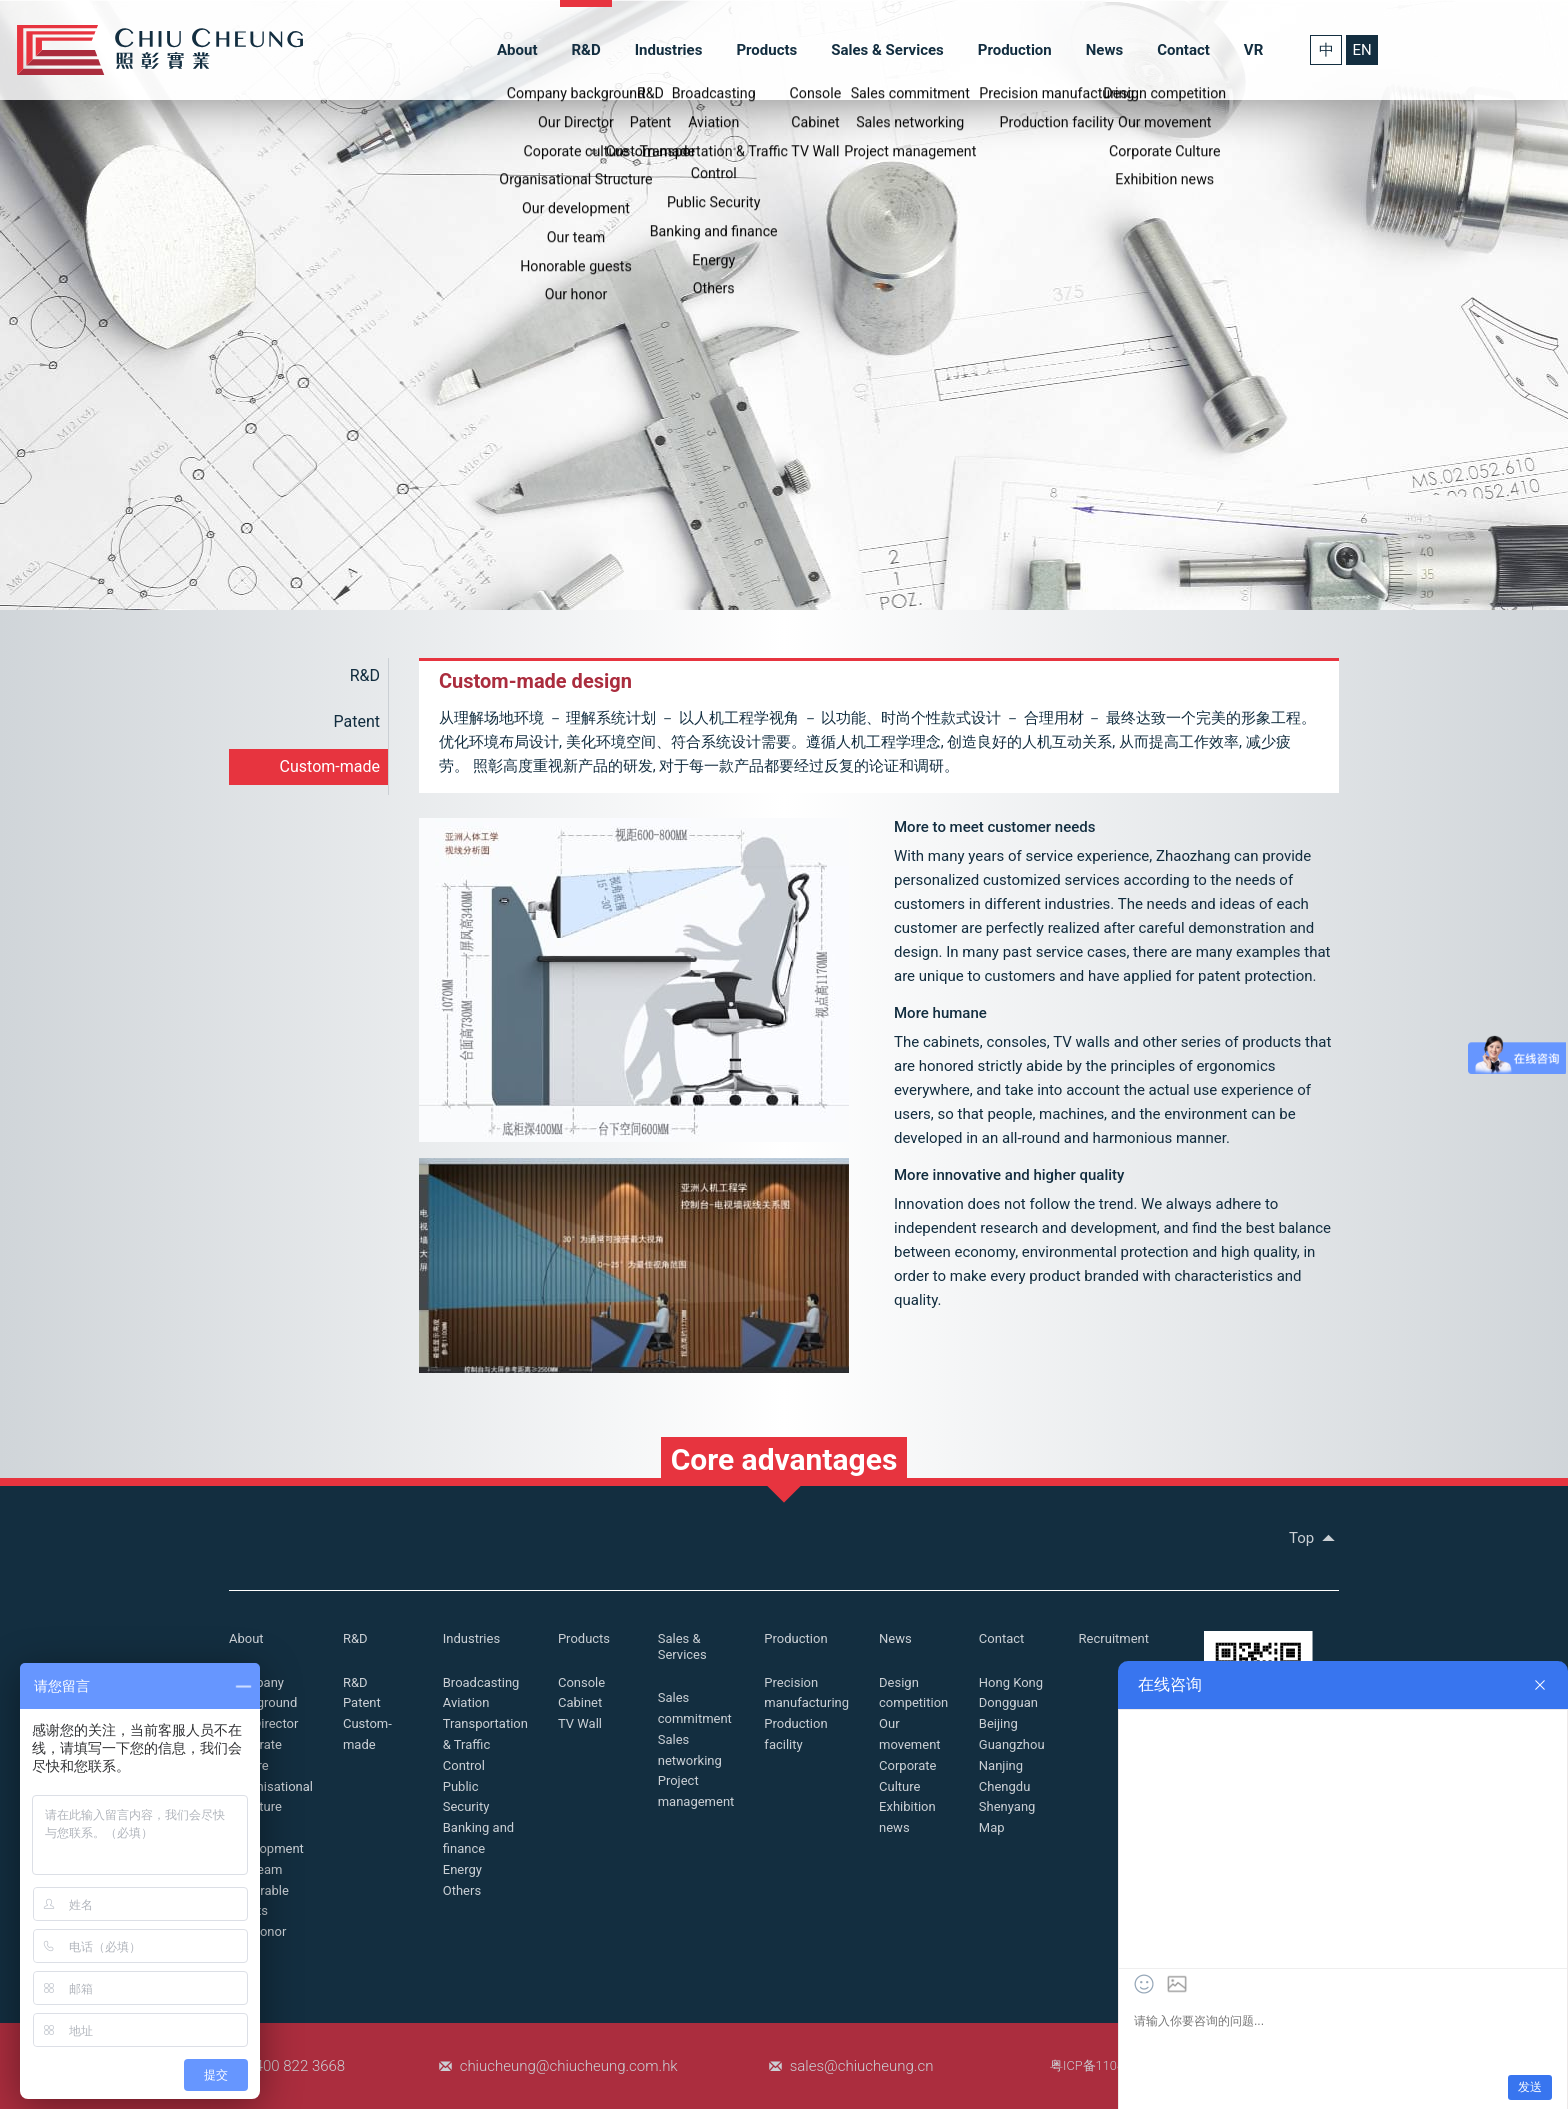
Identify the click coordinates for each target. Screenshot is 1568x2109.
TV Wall (580, 1723)
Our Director (263, 1723)
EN (1361, 50)
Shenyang (1007, 1806)
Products (766, 50)
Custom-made (330, 766)
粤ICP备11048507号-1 (1113, 2065)
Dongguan (1008, 1702)
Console (581, 1682)
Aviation (466, 1702)
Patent (357, 721)
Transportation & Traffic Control (485, 1744)
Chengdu (1005, 1786)
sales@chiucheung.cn (862, 2066)
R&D (585, 50)
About (517, 50)
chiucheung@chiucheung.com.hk (569, 2066)
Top (1314, 1538)
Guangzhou (1012, 1744)
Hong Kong (1011, 1682)
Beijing (998, 1723)
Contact (1183, 50)
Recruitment (1114, 1638)
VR (1253, 50)
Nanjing (1001, 1765)
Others (462, 1890)
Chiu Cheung (160, 50)
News (1104, 50)
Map (992, 1827)
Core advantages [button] (784, 1459)
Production (1015, 50)
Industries (669, 50)
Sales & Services (887, 50)
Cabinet (580, 1702)
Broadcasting (481, 1682)
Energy (462, 1869)
